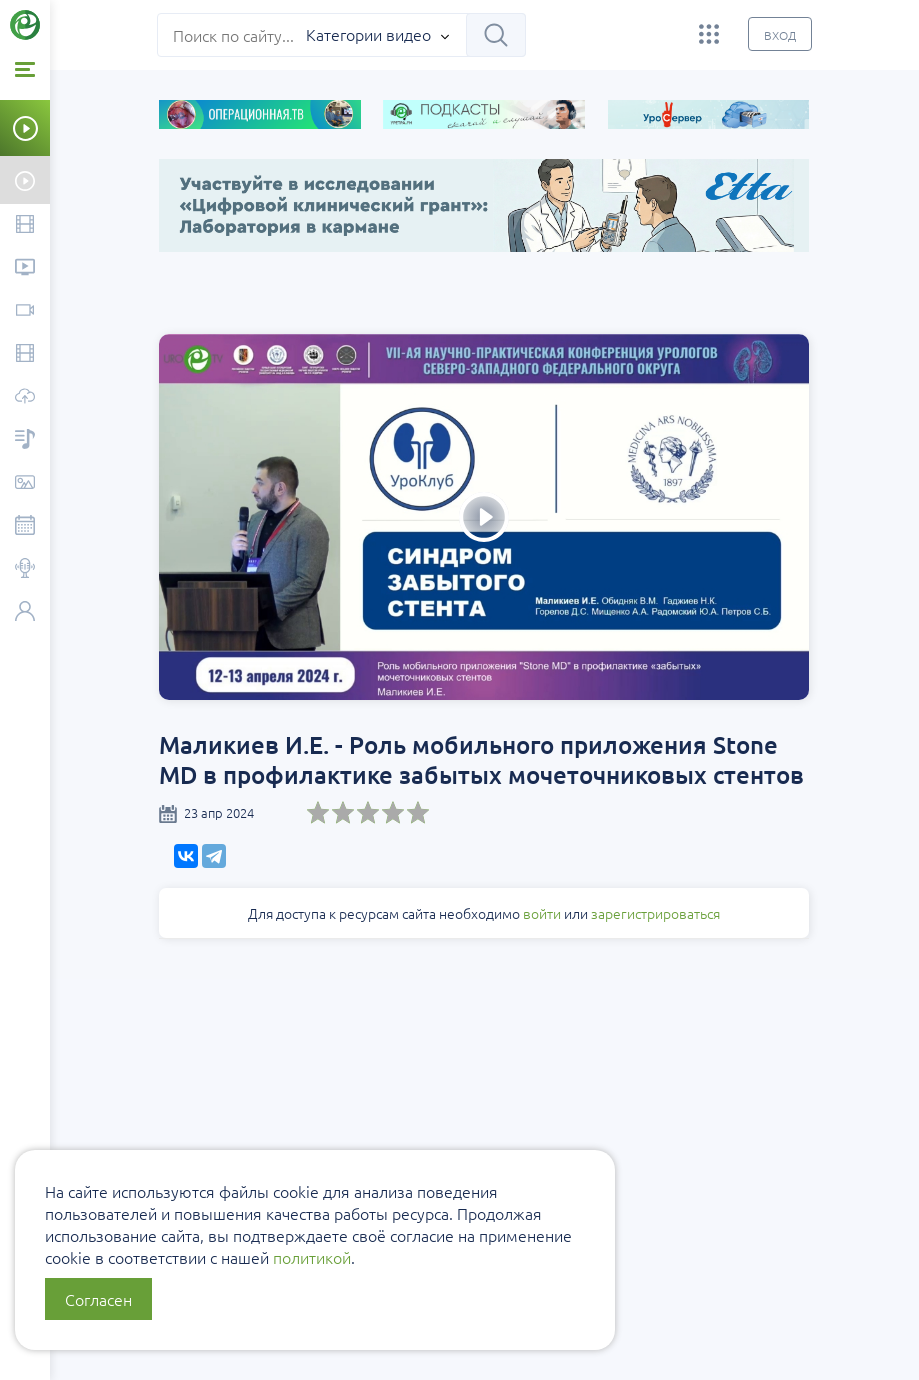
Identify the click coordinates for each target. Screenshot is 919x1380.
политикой (312, 1257)
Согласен (98, 1299)
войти (543, 913)
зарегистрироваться (656, 913)
